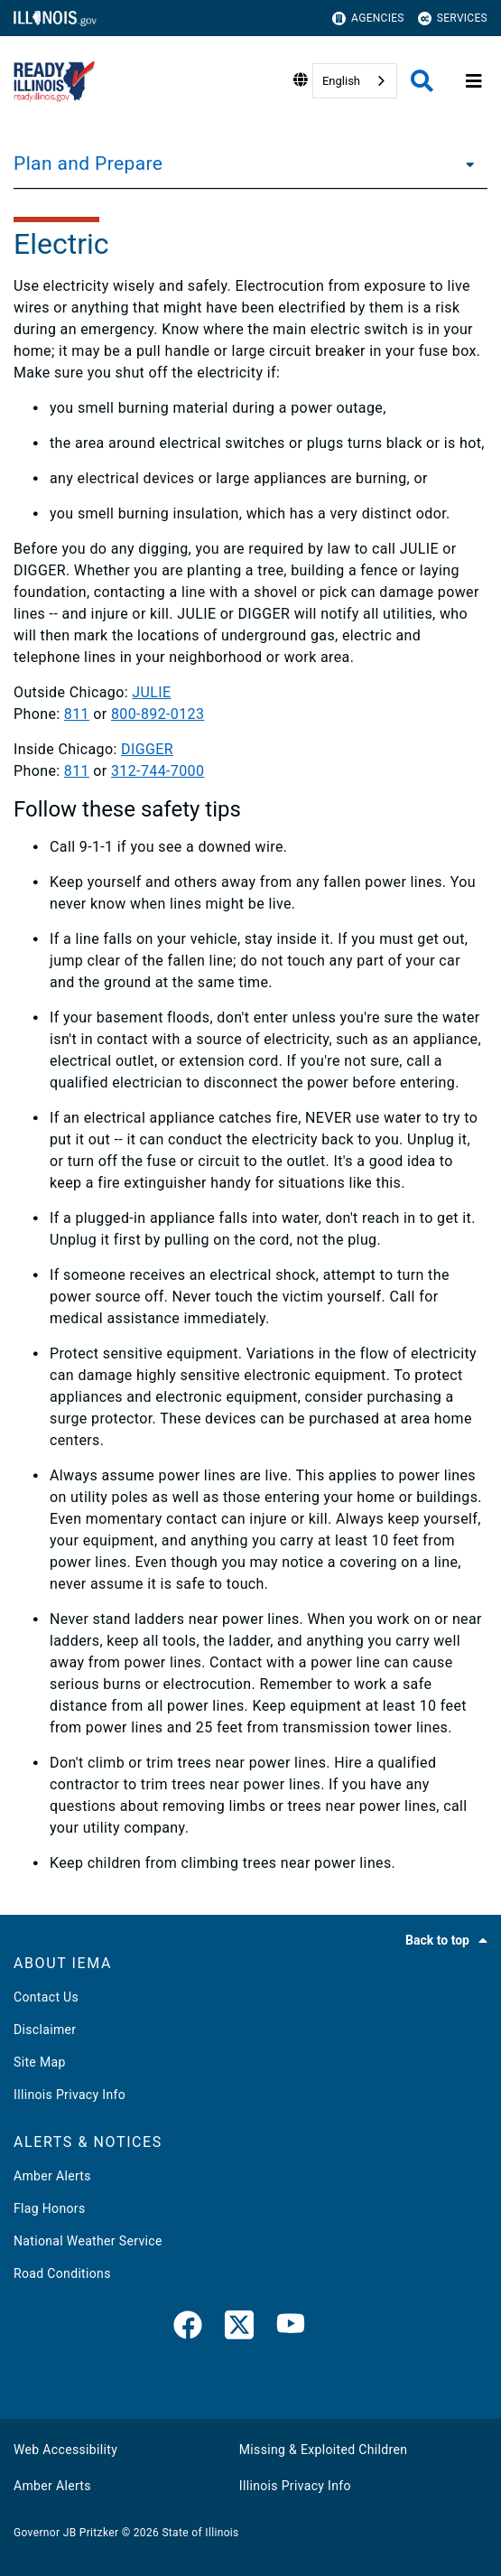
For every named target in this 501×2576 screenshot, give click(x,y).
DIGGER (147, 749)
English (341, 81)
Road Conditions (62, 2273)
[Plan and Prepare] (464, 163)
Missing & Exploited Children (323, 2449)
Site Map (40, 2062)
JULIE (151, 692)
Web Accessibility (65, 2449)
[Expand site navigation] (473, 81)
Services (452, 18)
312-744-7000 (157, 770)
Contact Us (46, 1997)
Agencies (368, 18)
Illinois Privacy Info (69, 2094)
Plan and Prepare (88, 163)
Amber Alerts (52, 2176)
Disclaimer (45, 2029)
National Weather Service (88, 2241)
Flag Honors (50, 2208)
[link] (187, 2328)
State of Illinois (200, 2532)
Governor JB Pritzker (66, 2532)
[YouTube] (290, 2328)
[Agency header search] (422, 81)
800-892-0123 (157, 714)
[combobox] (354, 80)
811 (76, 714)
